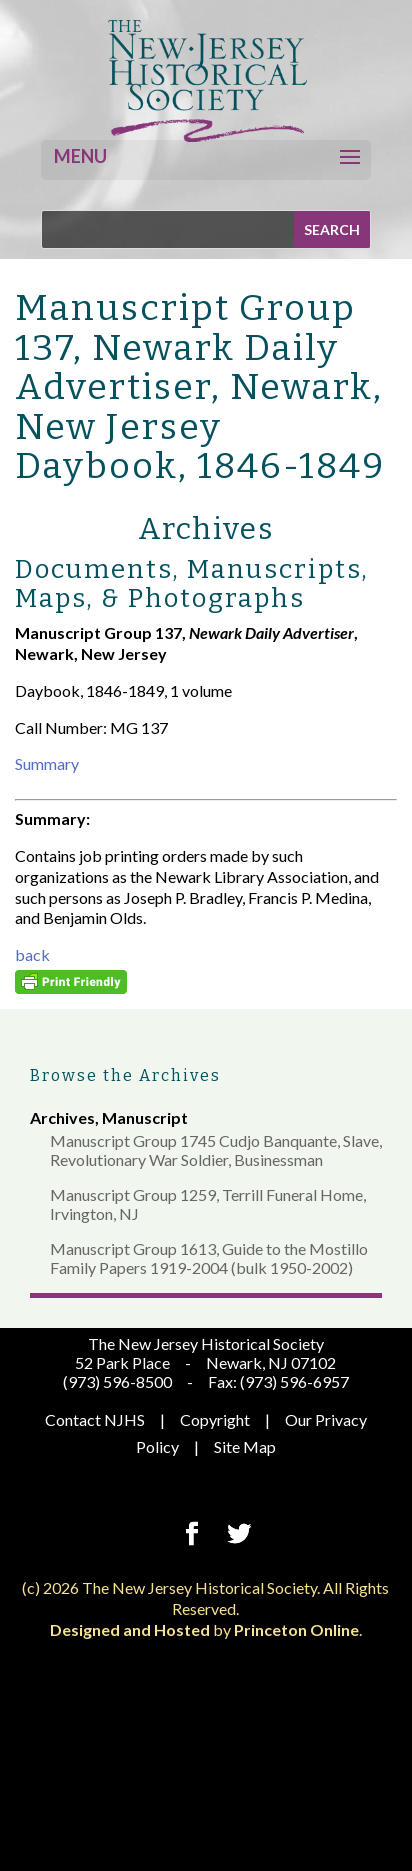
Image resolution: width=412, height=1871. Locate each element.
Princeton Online (296, 1629)
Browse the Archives (125, 1075)
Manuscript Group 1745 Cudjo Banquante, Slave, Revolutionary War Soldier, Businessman (216, 1150)
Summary (47, 763)
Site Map (245, 1446)
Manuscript (145, 1117)
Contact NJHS (95, 1419)
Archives (62, 1117)
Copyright (215, 1419)
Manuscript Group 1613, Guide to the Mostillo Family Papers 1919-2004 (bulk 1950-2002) (209, 1258)
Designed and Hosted (130, 1629)
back (32, 954)
